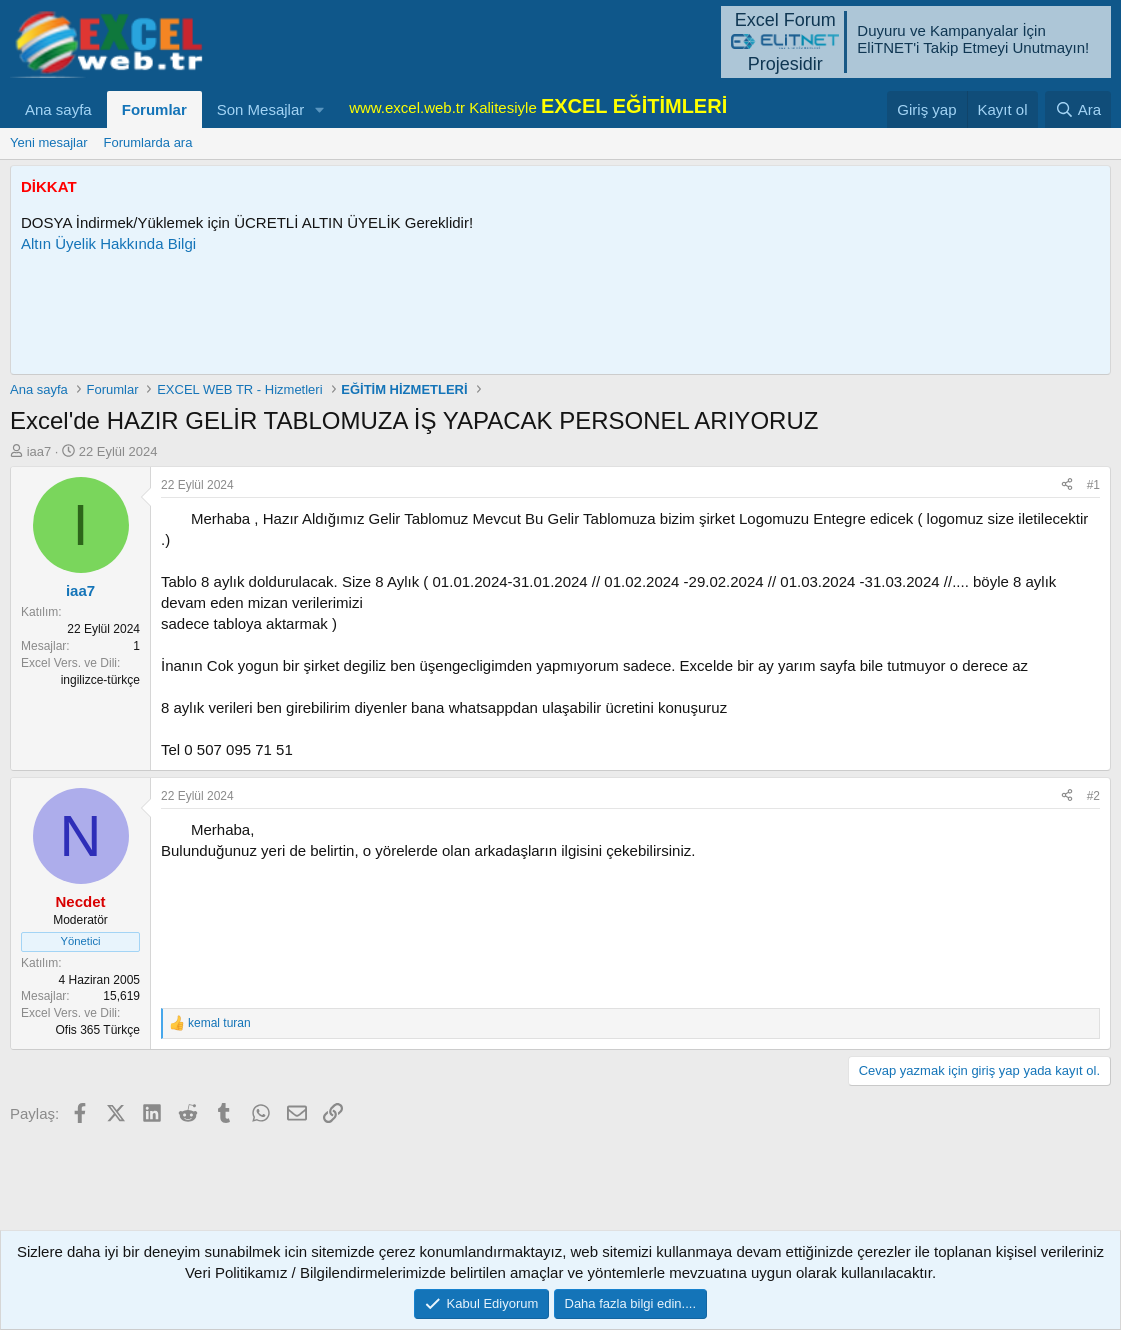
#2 (1093, 796)
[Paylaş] (1067, 485)
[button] (320, 109)
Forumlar (154, 109)
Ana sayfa (58, 109)
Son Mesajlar (261, 109)
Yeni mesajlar (49, 142)
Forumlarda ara (148, 142)
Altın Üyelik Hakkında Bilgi (108, 243)
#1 (1093, 485)
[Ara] (1078, 109)
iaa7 (39, 451)
